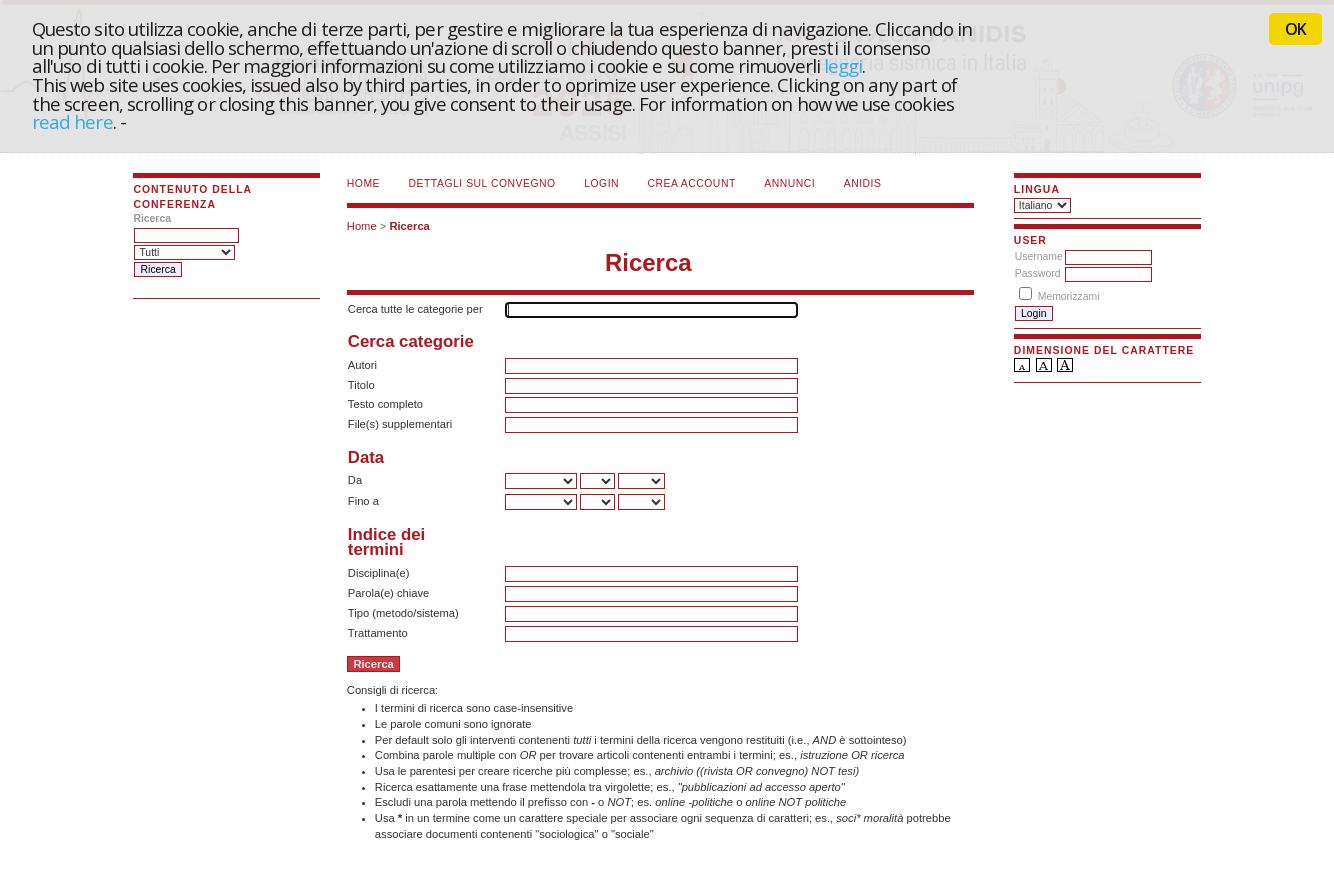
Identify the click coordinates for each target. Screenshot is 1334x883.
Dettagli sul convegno (482, 183)
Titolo (361, 385)
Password (1038, 273)
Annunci (789, 183)
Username (1039, 256)
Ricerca (409, 226)
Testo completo (385, 404)
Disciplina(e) (379, 573)
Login (601, 183)
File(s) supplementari (400, 424)
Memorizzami (1069, 296)
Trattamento (378, 633)
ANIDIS (863, 183)
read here (72, 121)
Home (363, 183)
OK (1295, 29)
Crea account (692, 183)
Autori (362, 365)
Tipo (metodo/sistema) (403, 613)
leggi (843, 65)
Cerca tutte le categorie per (415, 309)
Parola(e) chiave (388, 593)
